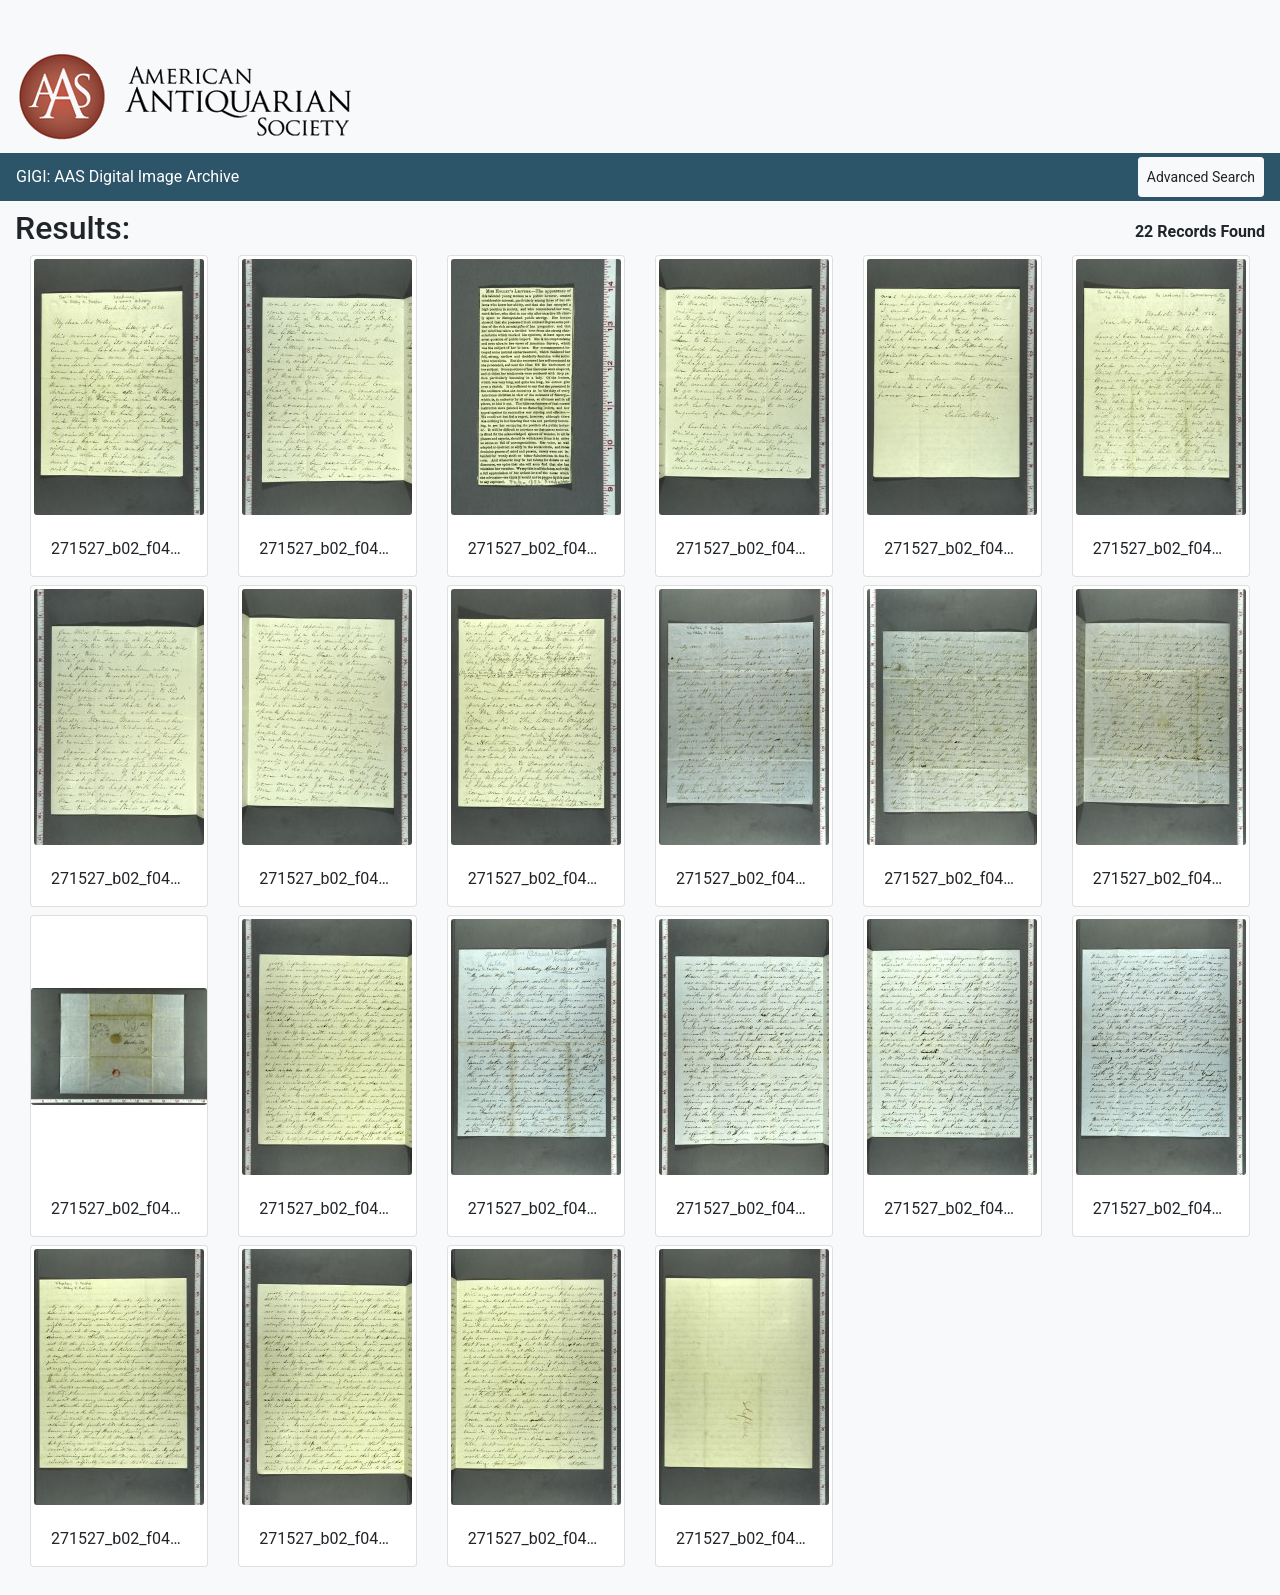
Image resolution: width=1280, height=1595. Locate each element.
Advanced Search (1201, 177)
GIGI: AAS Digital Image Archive (127, 176)
